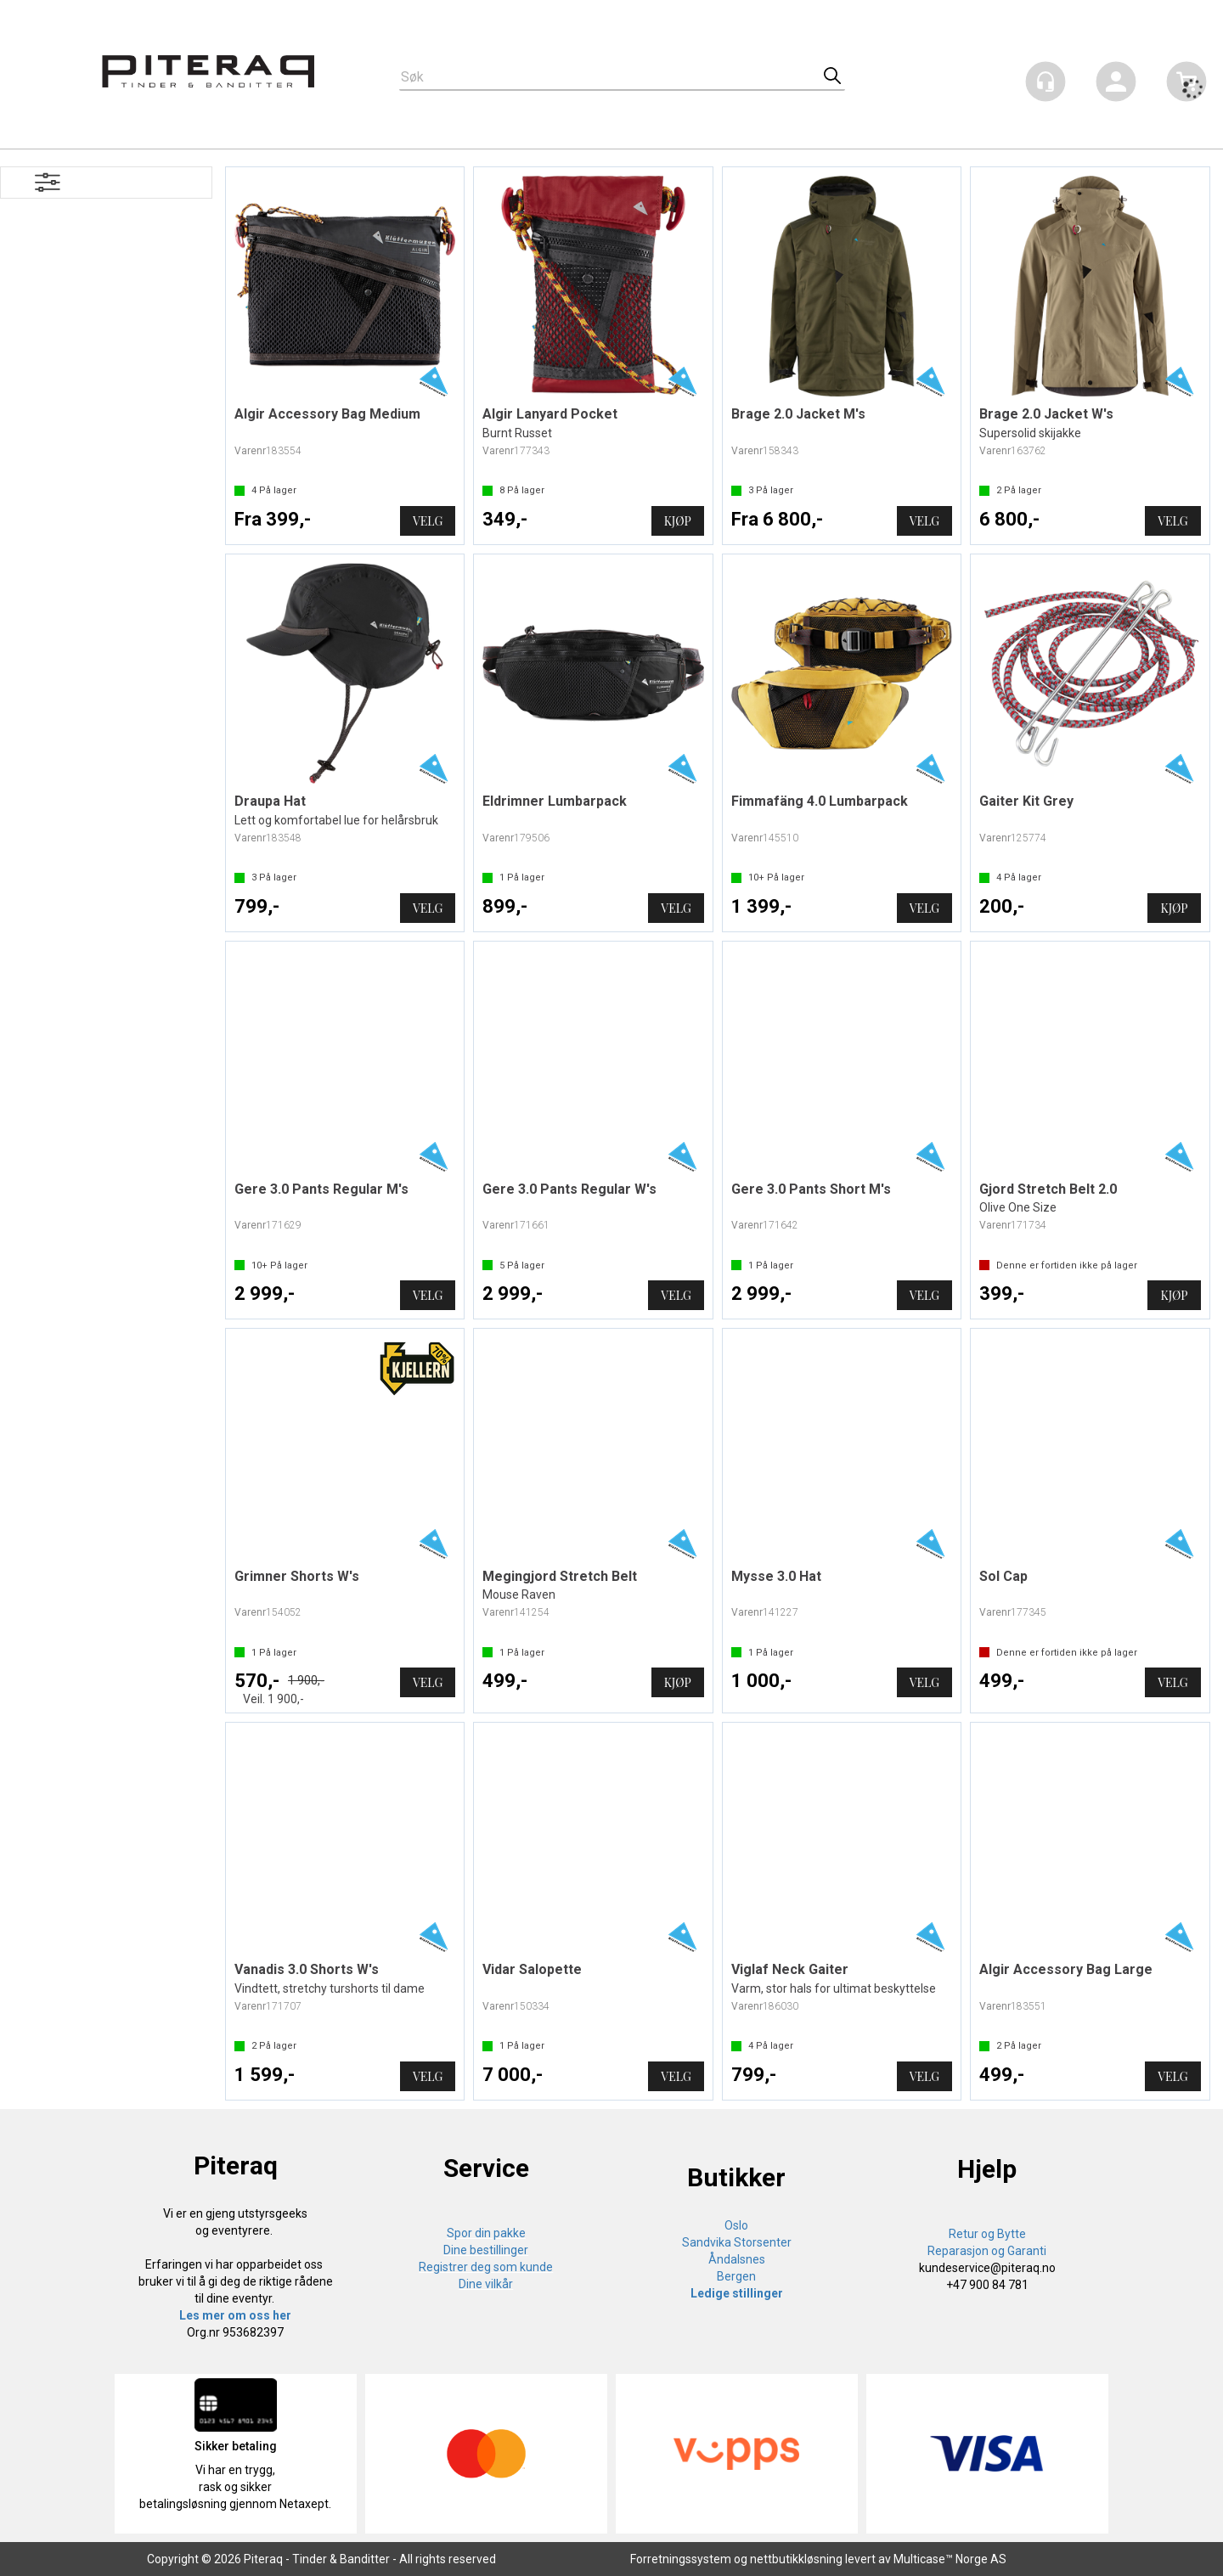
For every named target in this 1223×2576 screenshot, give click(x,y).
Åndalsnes (736, 2259)
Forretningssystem (680, 2559)
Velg (427, 521)
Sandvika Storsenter (737, 2242)
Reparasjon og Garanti (986, 2251)
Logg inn (1116, 84)
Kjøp (677, 521)
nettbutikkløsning (796, 2559)
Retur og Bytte (987, 2234)
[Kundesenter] (1045, 81)
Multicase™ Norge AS (949, 2559)
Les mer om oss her (235, 2315)
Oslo (736, 2225)
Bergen (736, 2276)
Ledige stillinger (736, 2293)
